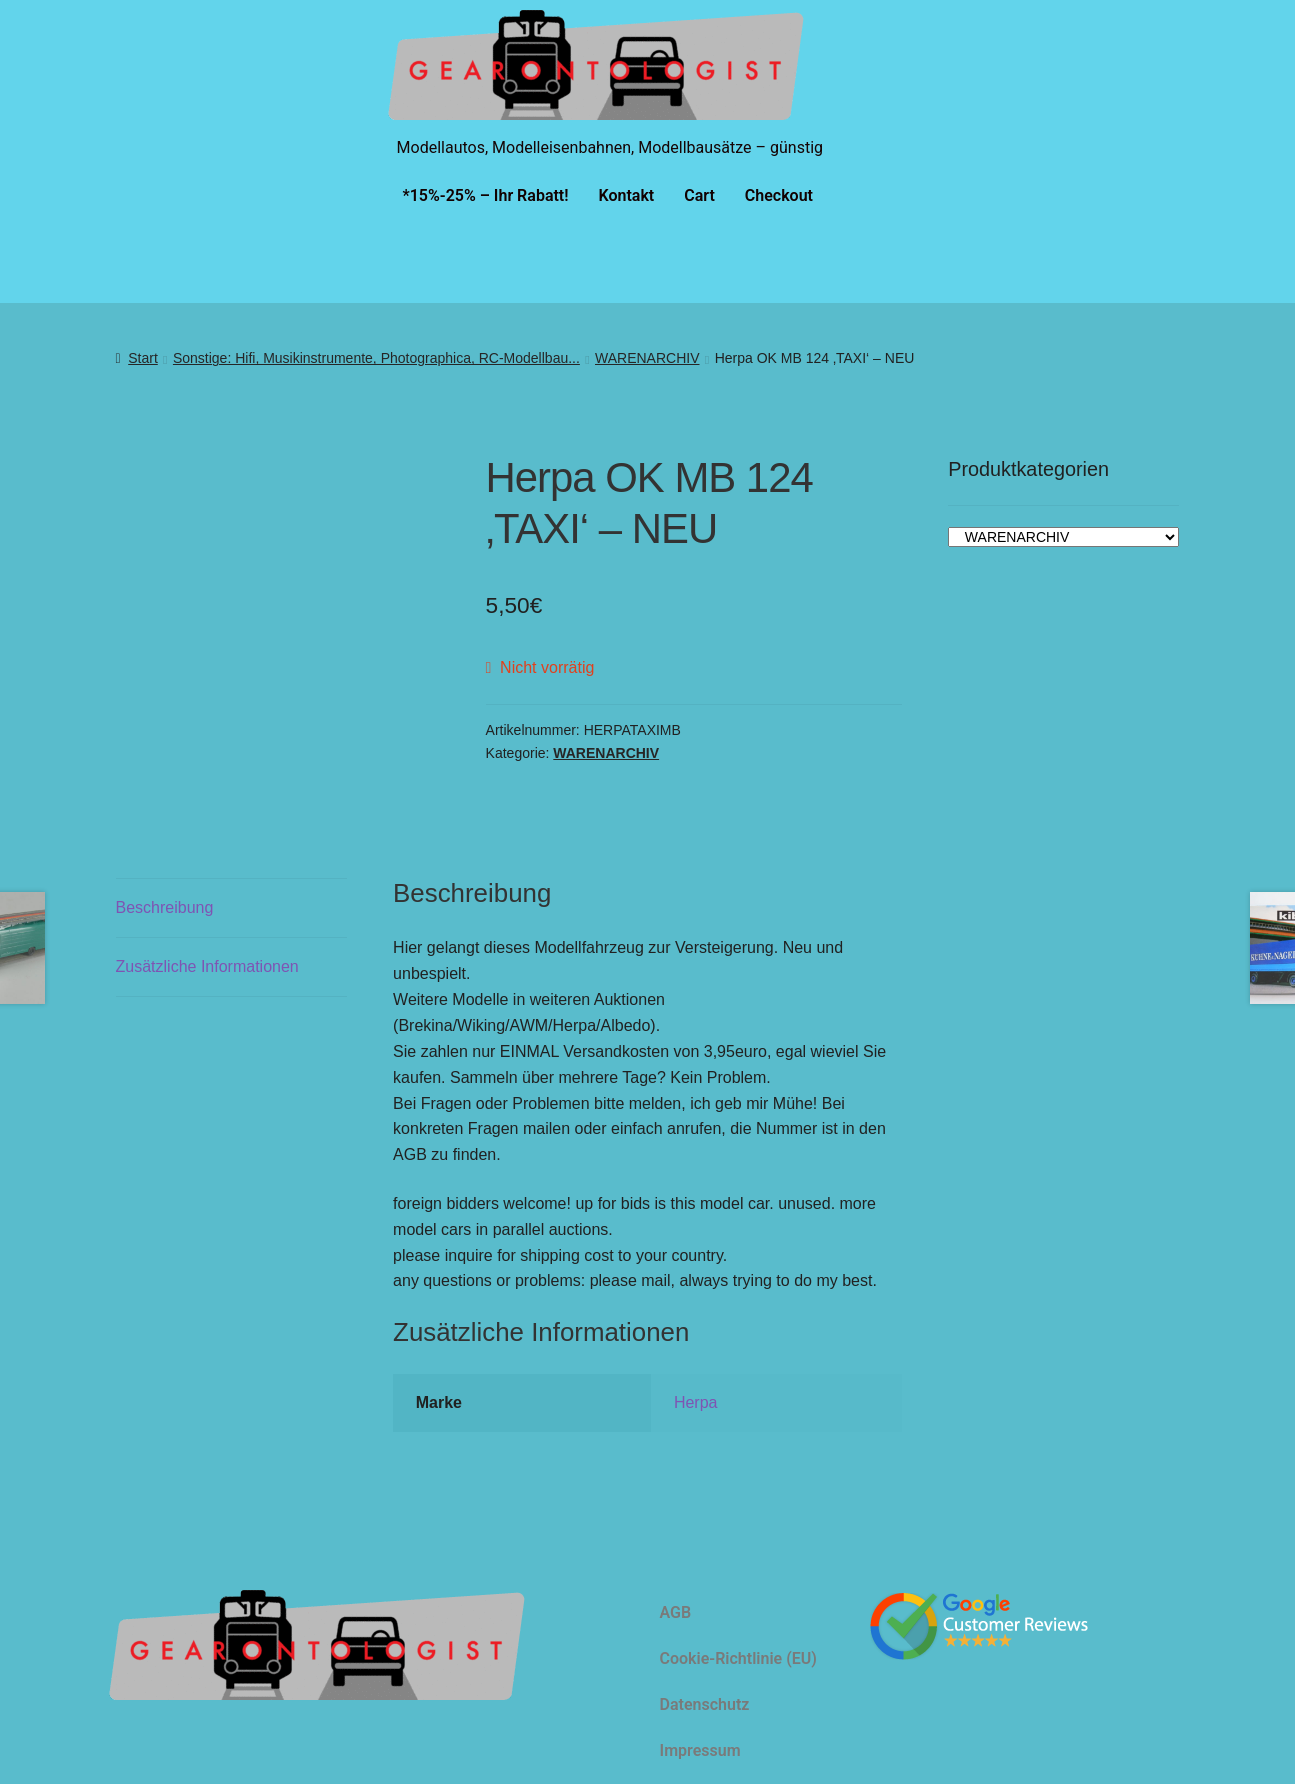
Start (143, 358)
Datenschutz (705, 1704)
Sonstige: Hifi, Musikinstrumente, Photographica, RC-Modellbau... (376, 358)
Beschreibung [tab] (165, 907)
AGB (676, 1612)
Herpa (696, 1402)
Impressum (700, 1750)
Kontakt (627, 195)
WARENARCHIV (647, 358)
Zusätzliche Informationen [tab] (207, 966)
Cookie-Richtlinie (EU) (738, 1658)
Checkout (779, 195)
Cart (699, 195)
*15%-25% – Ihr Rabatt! (486, 195)
